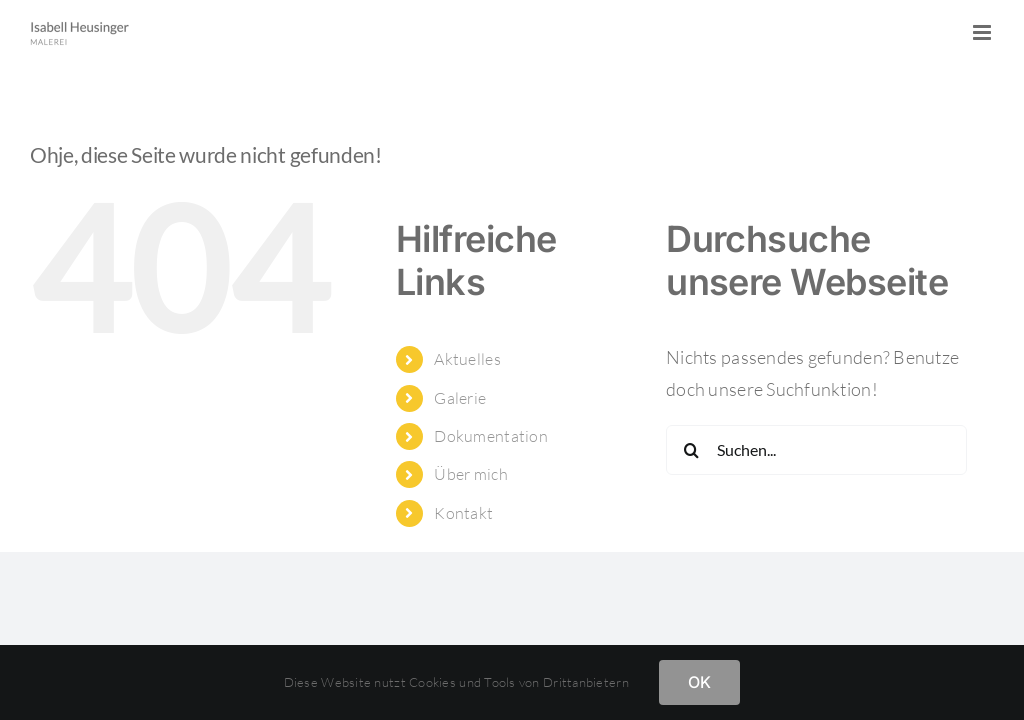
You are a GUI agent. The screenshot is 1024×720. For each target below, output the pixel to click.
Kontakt (463, 513)
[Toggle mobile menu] (983, 32)
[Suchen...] (816, 450)
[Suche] (691, 450)
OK (699, 682)
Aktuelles (467, 359)
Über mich (470, 474)
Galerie (460, 398)
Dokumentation (491, 436)
